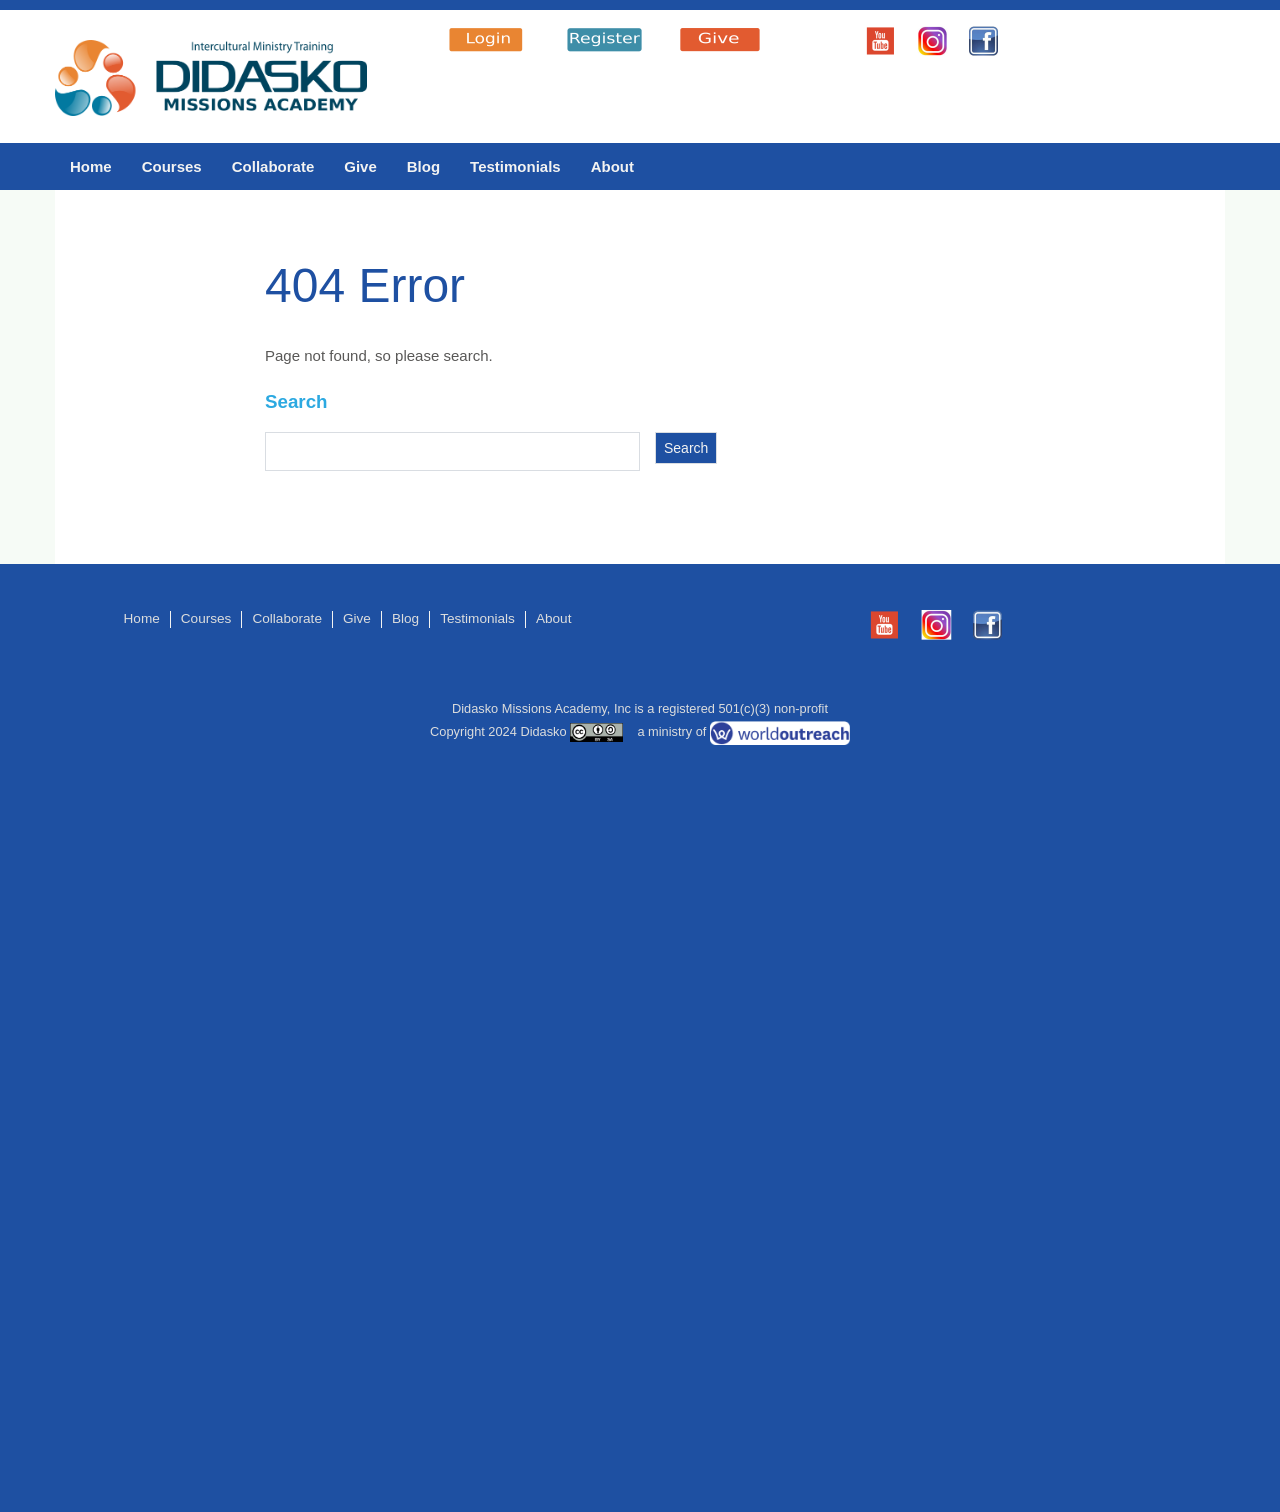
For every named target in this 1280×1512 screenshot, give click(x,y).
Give (360, 166)
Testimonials (515, 166)
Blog (423, 166)
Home (91, 166)
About (612, 166)
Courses (172, 166)
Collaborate (273, 166)
